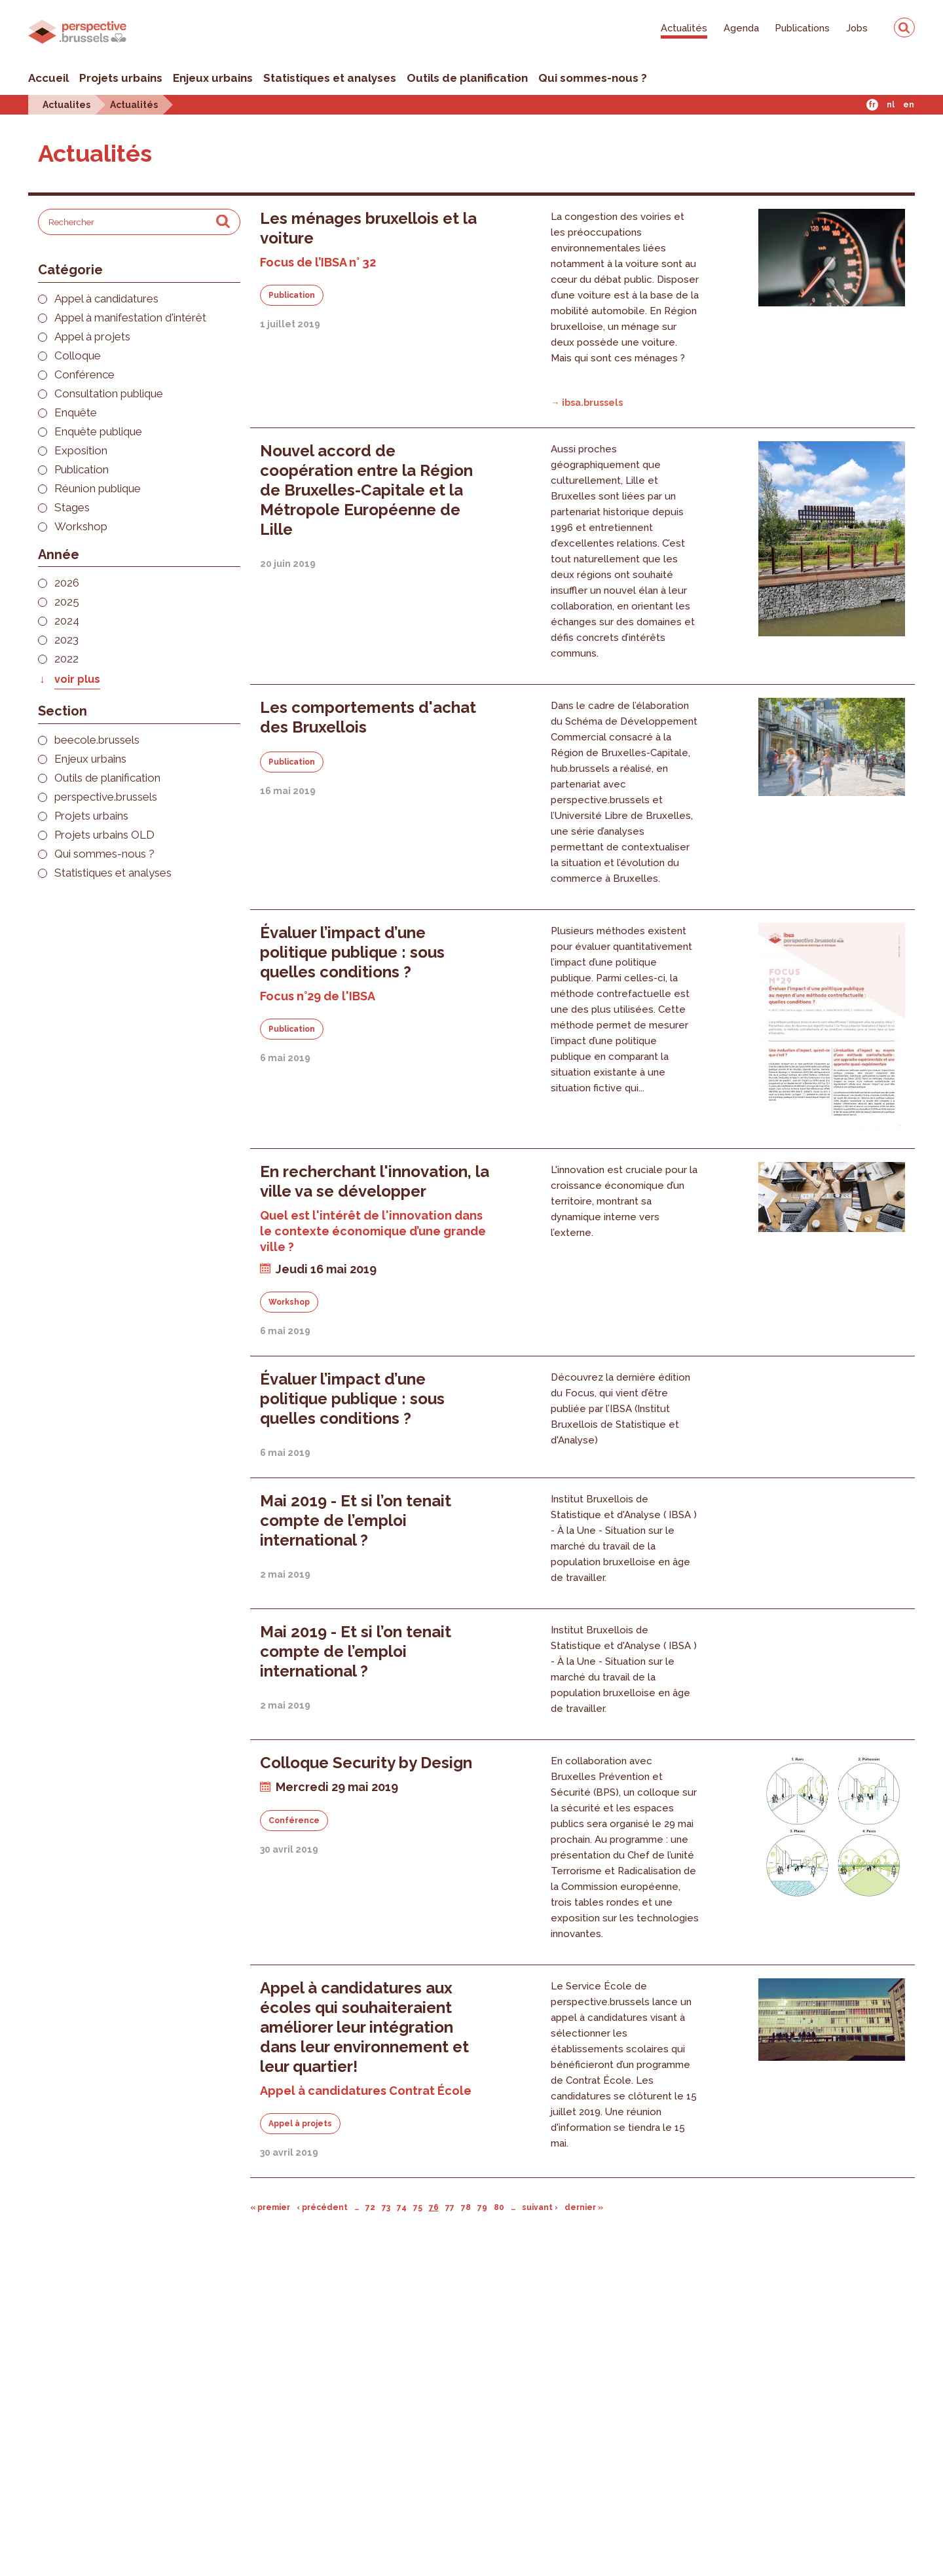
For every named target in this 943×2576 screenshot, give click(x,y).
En (908, 104)
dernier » (583, 2207)
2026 (66, 583)
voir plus (77, 679)
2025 (66, 602)
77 (449, 2207)
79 (482, 2207)
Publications (802, 27)
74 (402, 2207)
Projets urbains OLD (104, 835)
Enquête (75, 413)
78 (466, 2207)
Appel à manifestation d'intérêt (130, 318)
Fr (872, 104)
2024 (66, 621)
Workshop (80, 526)
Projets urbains (120, 77)
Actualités (684, 27)
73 (386, 2207)
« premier (270, 2207)
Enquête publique (98, 432)
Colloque (77, 356)
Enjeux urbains (213, 77)
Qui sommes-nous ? (592, 77)
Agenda (741, 27)
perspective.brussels (105, 797)
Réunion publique (97, 488)
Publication (81, 469)
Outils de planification (467, 77)
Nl (891, 104)
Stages (72, 507)
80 (499, 2207)
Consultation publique (108, 394)
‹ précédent (322, 2207)
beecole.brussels (96, 740)
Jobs (857, 27)
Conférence (84, 375)
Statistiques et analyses (329, 77)
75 (417, 2207)
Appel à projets (92, 337)
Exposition (80, 450)
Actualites (66, 104)
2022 (66, 659)
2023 (66, 640)
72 (370, 2207)
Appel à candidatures (106, 299)
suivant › (540, 2207)
